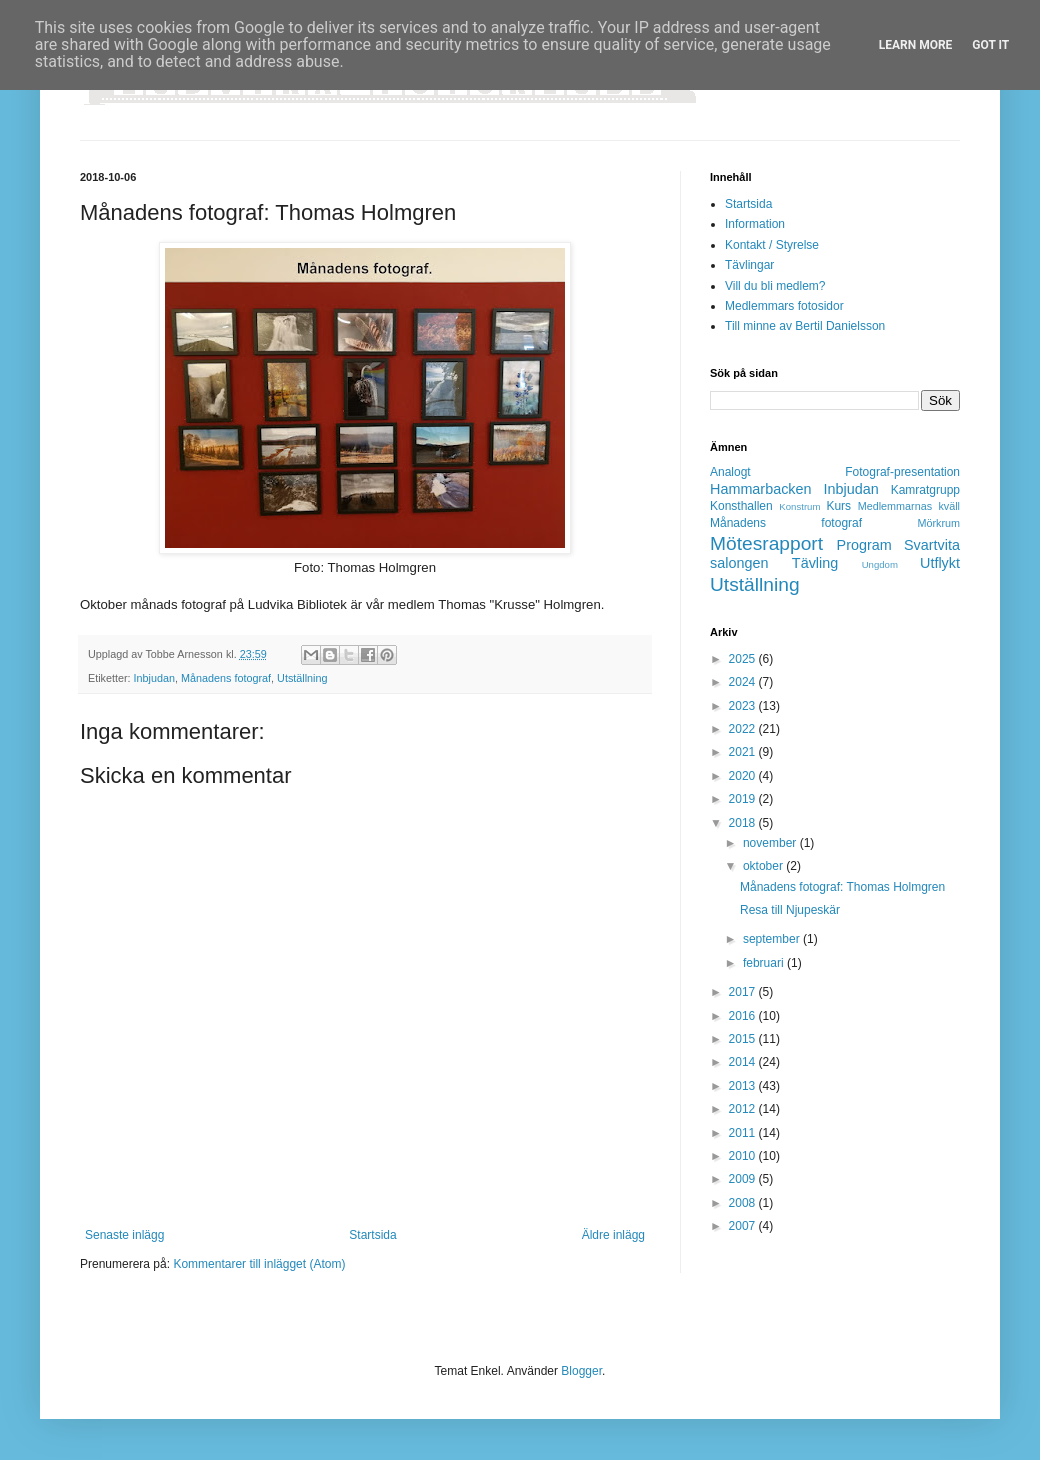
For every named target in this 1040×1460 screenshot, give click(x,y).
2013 (744, 1086)
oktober (764, 866)
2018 (744, 823)
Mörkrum (938, 523)
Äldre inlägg (613, 1235)
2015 (744, 1039)
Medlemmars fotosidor (784, 306)
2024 (744, 682)
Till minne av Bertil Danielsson (805, 326)
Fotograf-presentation (902, 472)
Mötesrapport (766, 543)
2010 (744, 1156)
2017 (744, 992)
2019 (744, 799)
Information (755, 224)
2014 (744, 1062)
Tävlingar (749, 265)
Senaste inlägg (124, 1235)
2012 (744, 1109)
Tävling (815, 563)
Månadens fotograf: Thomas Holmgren (842, 887)
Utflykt (940, 563)
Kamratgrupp (925, 490)
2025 (744, 659)
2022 (744, 729)
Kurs (838, 506)
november (771, 843)
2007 (744, 1226)
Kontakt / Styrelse (772, 245)
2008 (744, 1203)
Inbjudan (154, 678)
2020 (744, 776)
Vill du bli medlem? (775, 286)
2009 (744, 1179)
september (773, 939)
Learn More (916, 45)
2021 (744, 752)
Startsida (372, 1235)
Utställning (302, 678)
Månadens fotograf (226, 678)
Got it (990, 45)
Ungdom (880, 564)
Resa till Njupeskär (790, 910)
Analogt (730, 472)
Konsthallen (741, 506)
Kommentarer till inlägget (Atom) (259, 1264)
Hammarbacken (761, 489)
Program (864, 545)
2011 (744, 1133)
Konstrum (799, 506)
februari (765, 963)
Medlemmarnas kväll (909, 506)
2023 (744, 706)
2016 (744, 1016)
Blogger (581, 1371)
